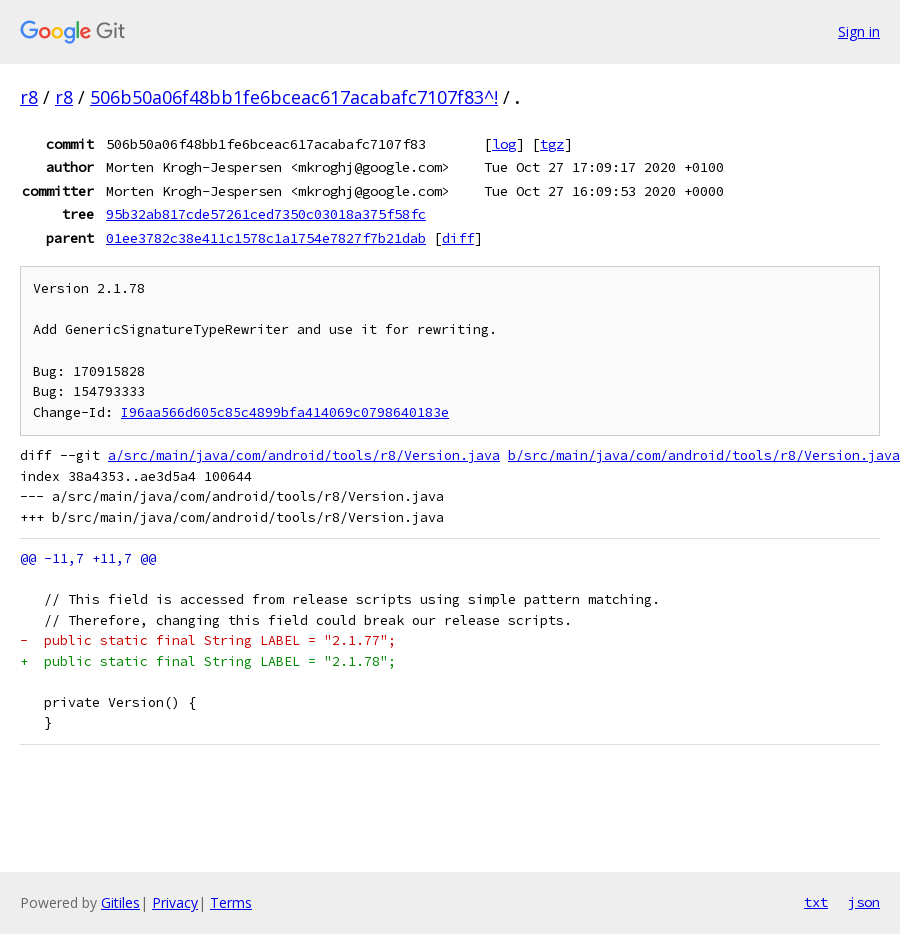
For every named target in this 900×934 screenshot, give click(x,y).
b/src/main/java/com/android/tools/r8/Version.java (704, 455)
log (504, 144)
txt (816, 902)
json (864, 902)
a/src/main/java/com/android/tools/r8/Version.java (304, 455)
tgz (552, 144)
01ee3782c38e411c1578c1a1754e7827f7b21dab (266, 238)
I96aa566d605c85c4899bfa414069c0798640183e (285, 412)
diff (458, 238)
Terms (231, 902)
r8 (29, 97)
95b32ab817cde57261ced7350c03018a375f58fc (266, 214)
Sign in (859, 31)
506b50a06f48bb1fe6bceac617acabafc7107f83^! (294, 97)
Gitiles (120, 902)
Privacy (175, 902)
